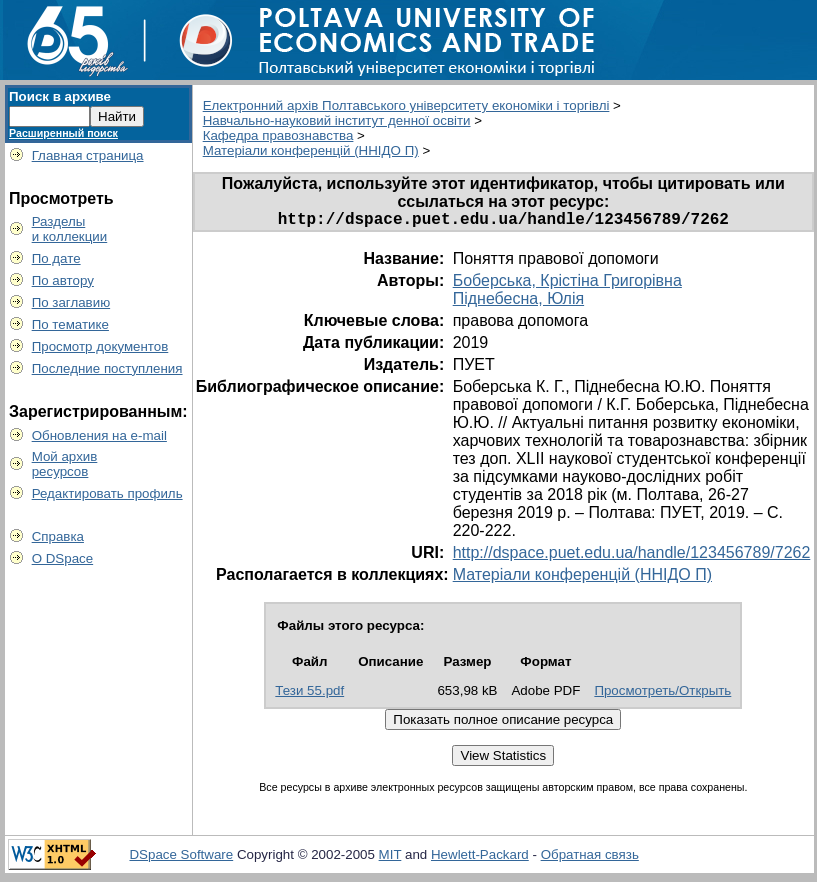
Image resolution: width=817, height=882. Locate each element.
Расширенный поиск (63, 133)
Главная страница (88, 155)
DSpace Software (181, 858)
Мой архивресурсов (65, 464)
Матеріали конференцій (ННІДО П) (311, 150)
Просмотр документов (100, 346)
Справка (58, 536)
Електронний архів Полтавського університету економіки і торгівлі (406, 105)
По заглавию (71, 302)
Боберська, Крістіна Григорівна (567, 284)
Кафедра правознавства (278, 135)
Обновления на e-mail (99, 435)
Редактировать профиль (107, 493)
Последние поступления (107, 368)
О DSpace (63, 558)
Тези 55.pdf (309, 694)
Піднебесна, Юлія (518, 302)
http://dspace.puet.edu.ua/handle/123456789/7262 (632, 556)
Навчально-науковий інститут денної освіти (337, 120)
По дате (56, 258)
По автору (63, 280)
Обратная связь (590, 858)
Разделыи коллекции (70, 229)
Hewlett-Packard (480, 858)
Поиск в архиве (60, 96)
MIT (390, 858)
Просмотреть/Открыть (662, 694)
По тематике (70, 324)
